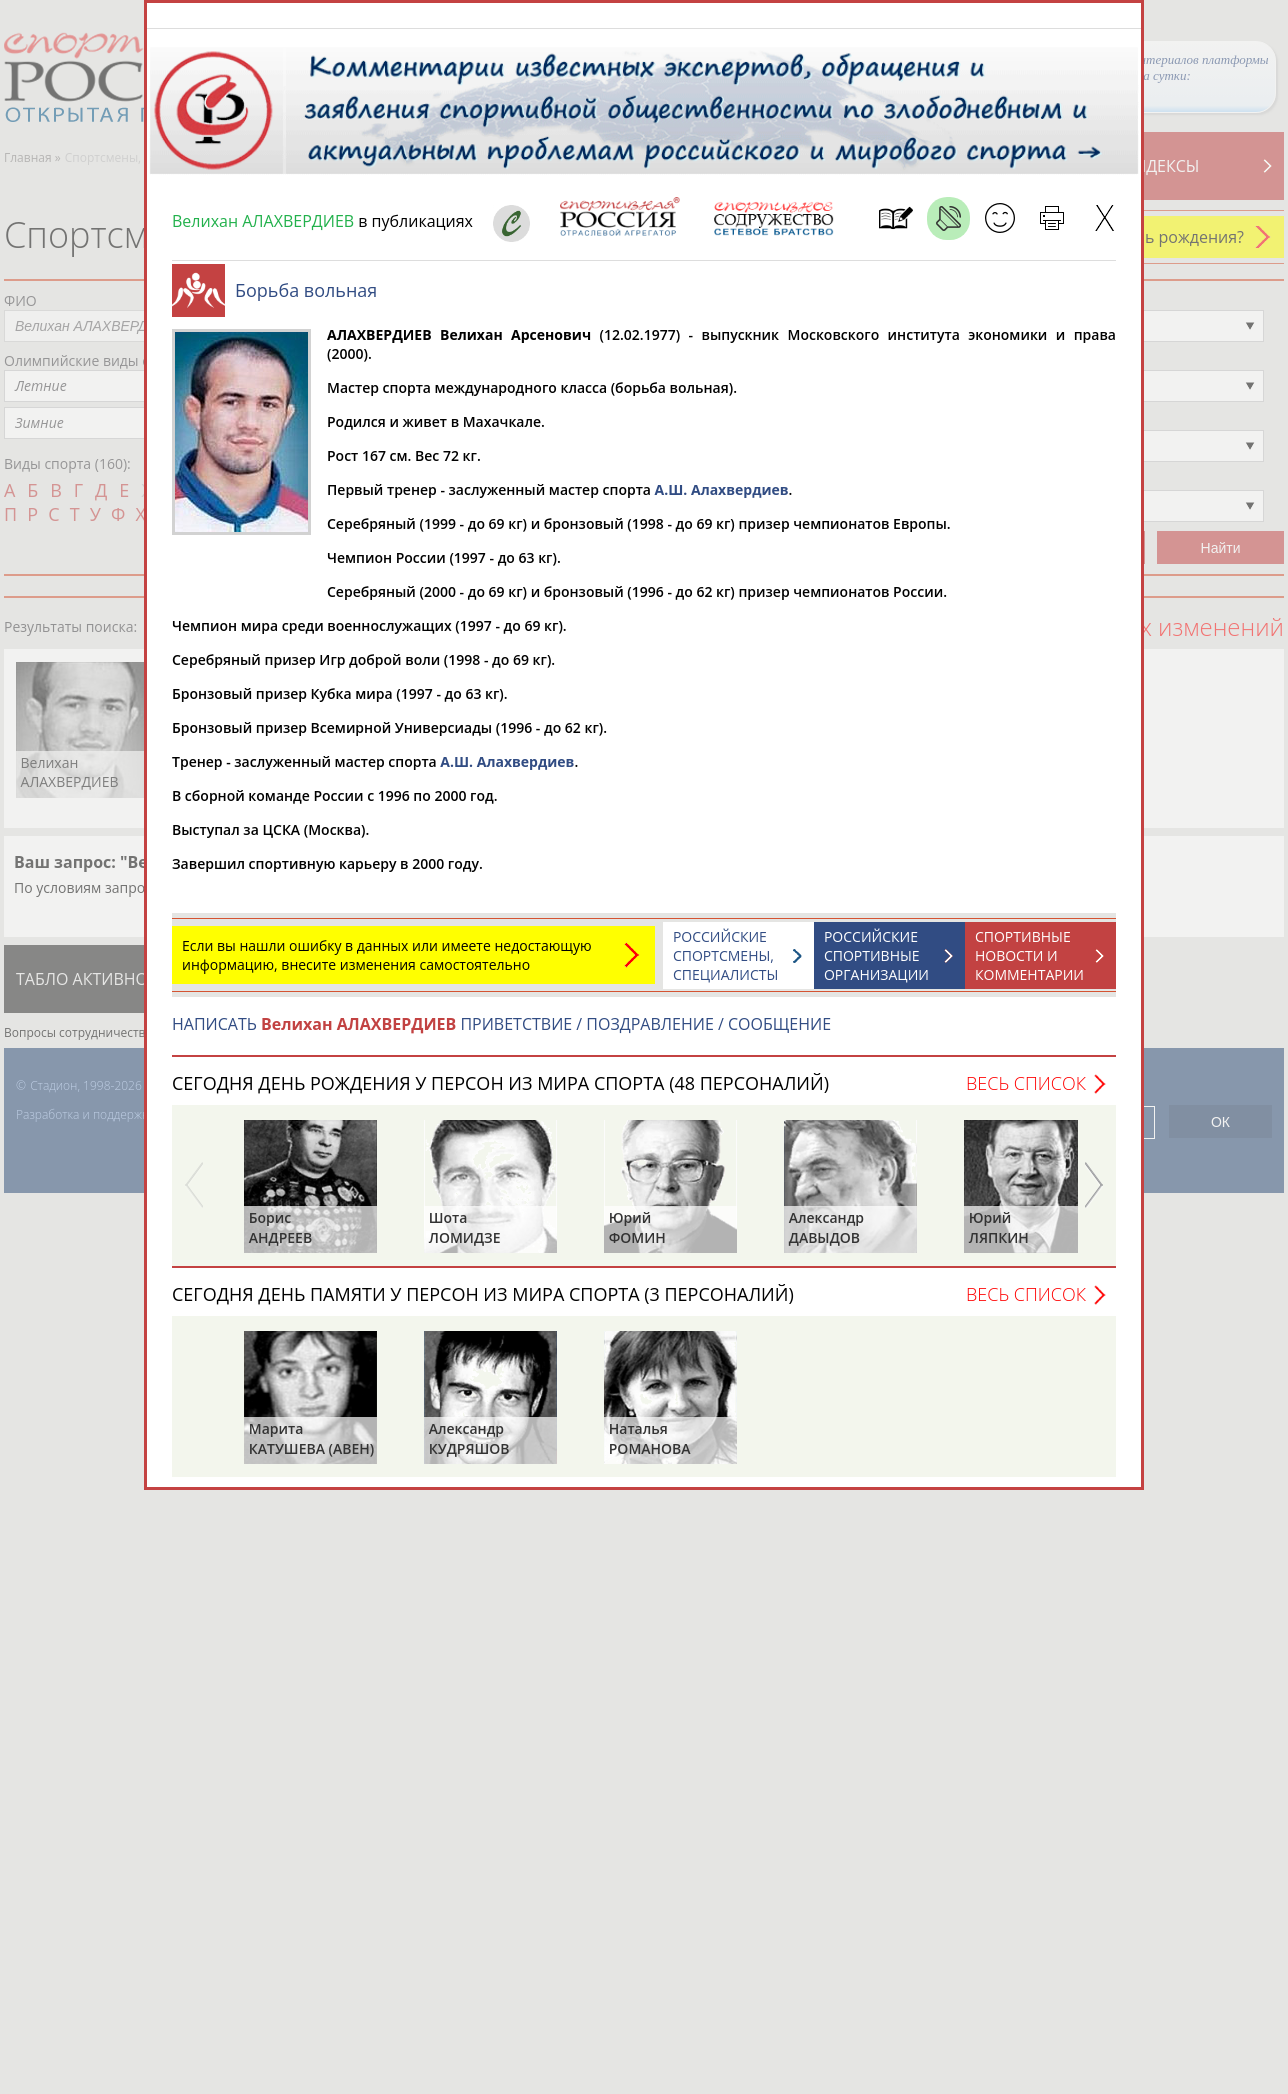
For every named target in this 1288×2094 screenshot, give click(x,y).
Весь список (1026, 1093)
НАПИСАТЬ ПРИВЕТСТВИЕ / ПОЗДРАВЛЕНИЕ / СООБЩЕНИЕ (501, 1034)
